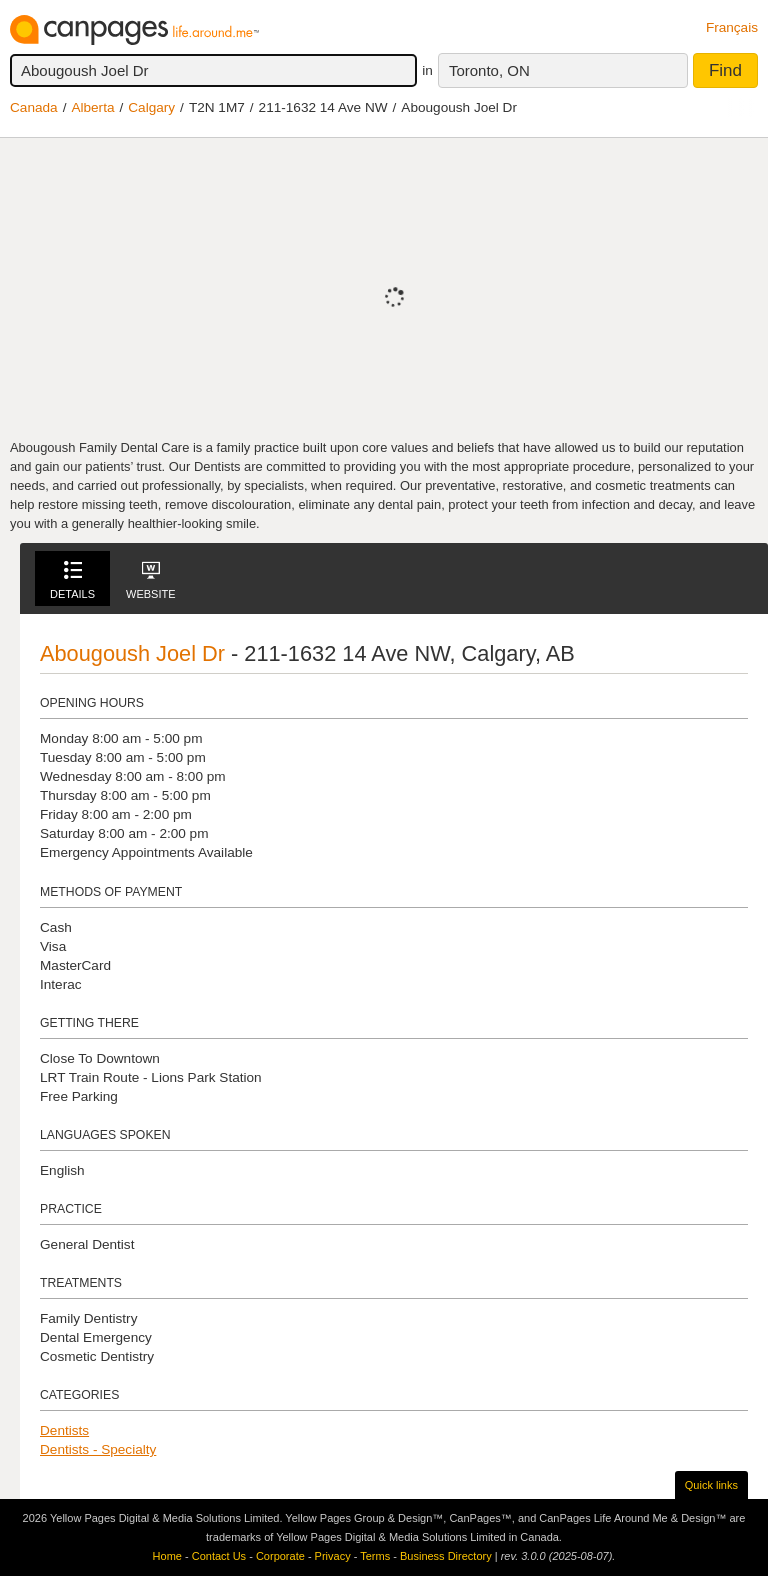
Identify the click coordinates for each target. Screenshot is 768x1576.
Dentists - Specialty (98, 1449)
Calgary (151, 107)
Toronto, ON (489, 70)
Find (725, 70)
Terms (375, 1556)
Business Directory (446, 1556)
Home (167, 1556)
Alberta (92, 107)
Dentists (64, 1430)
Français (732, 27)
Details (72, 580)
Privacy (333, 1556)
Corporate (280, 1556)
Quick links (711, 1485)
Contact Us (219, 1556)
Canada (34, 107)
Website (151, 580)
